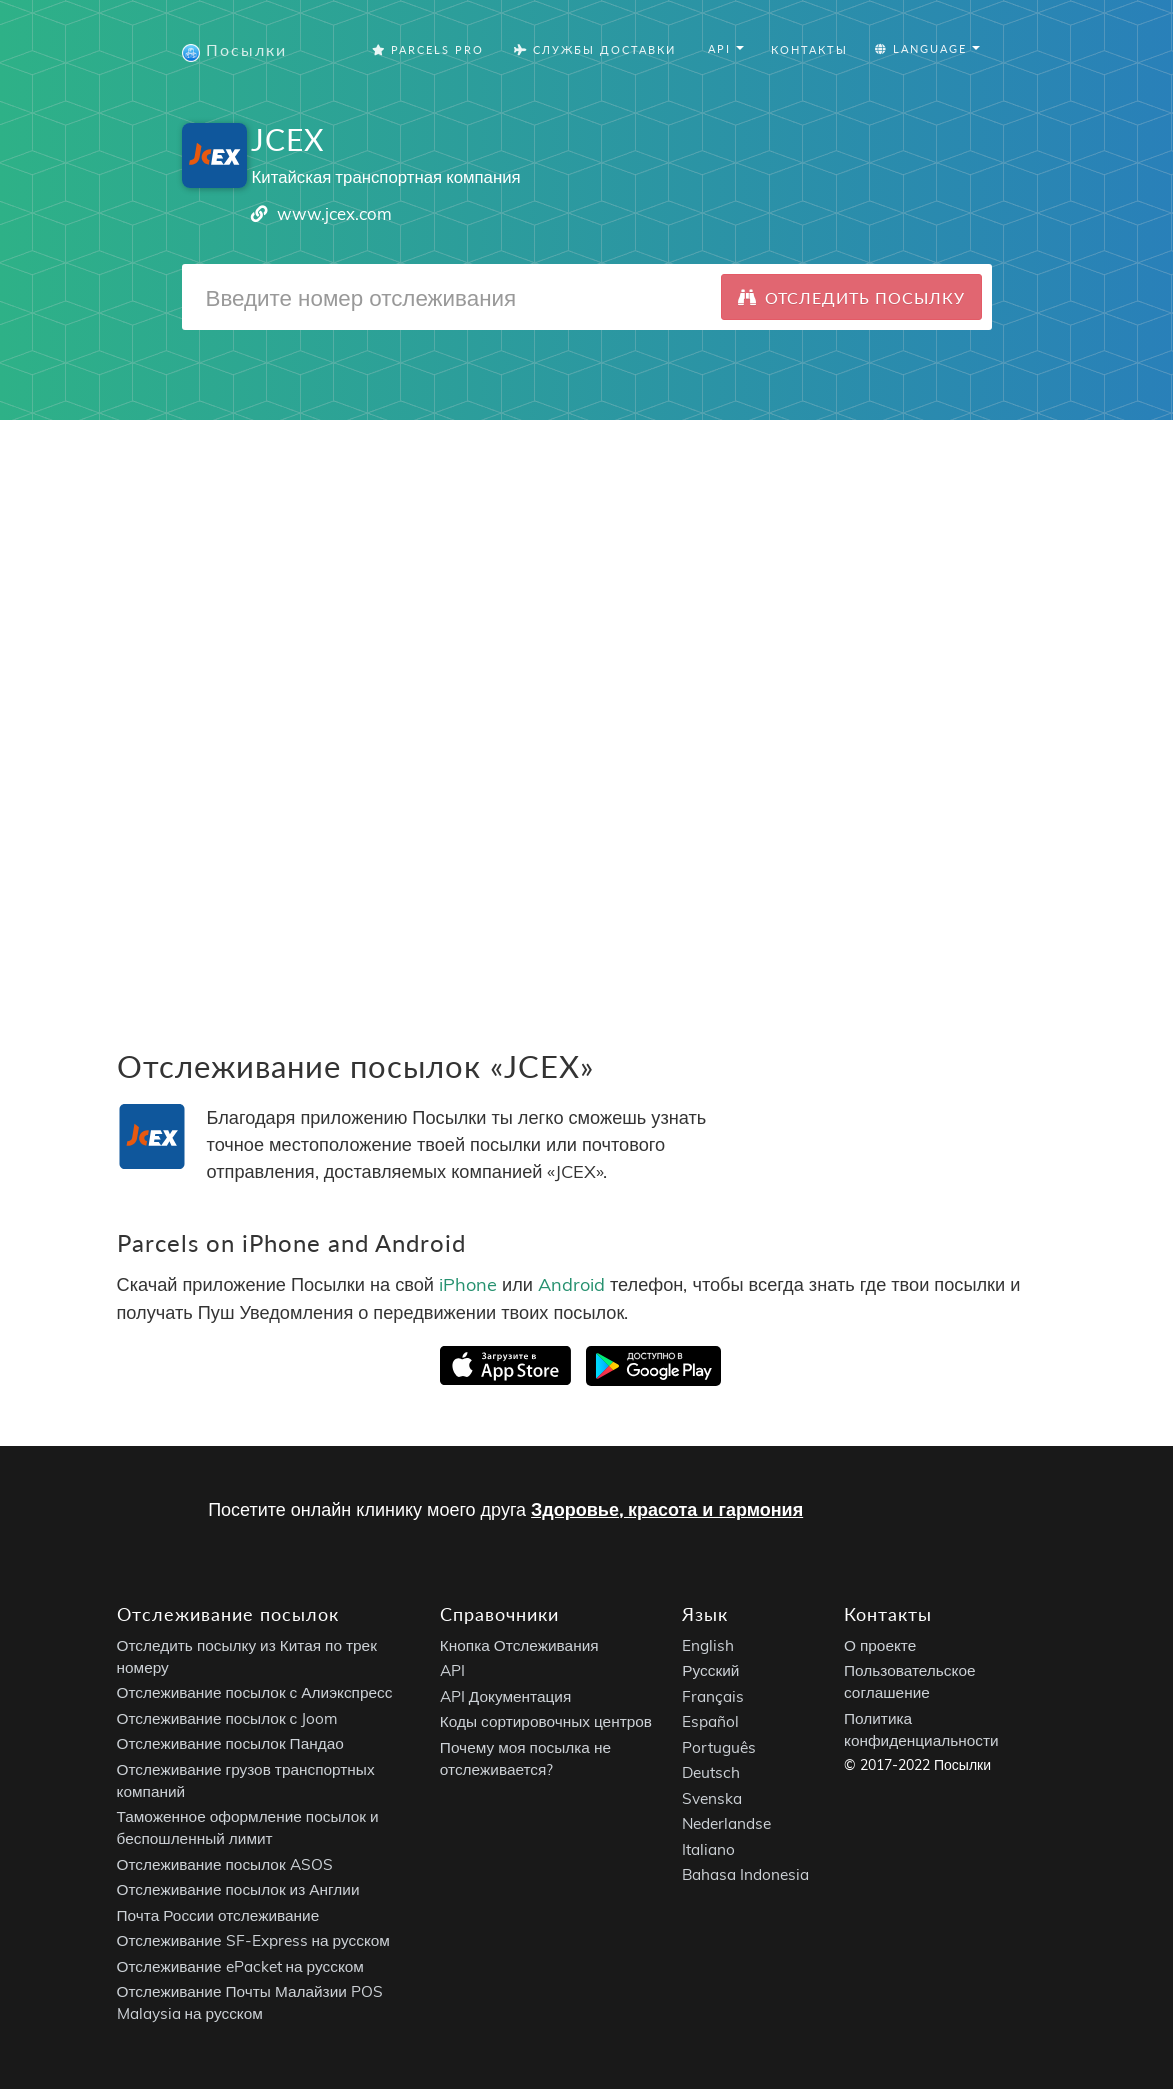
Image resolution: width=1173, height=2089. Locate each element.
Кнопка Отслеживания (519, 1645)
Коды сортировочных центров (546, 1721)
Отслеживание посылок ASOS (225, 1864)
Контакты (809, 49)
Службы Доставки (595, 49)
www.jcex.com (334, 213)
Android (571, 1284)
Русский (710, 1670)
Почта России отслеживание (218, 1915)
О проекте (880, 1645)
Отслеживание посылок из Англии (238, 1889)
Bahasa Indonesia (745, 1874)
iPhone (468, 1284)
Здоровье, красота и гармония (667, 1509)
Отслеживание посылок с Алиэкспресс (255, 1692)
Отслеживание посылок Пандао (230, 1743)
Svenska (712, 1798)
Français (713, 1696)
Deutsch (711, 1772)
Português (719, 1747)
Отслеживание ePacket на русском (240, 1966)
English (708, 1645)
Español (710, 1721)
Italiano (708, 1849)
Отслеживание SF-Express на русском (253, 1940)
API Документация (505, 1696)
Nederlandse (726, 1823)
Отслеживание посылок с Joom (228, 1718)
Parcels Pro (428, 49)
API (452, 1670)
